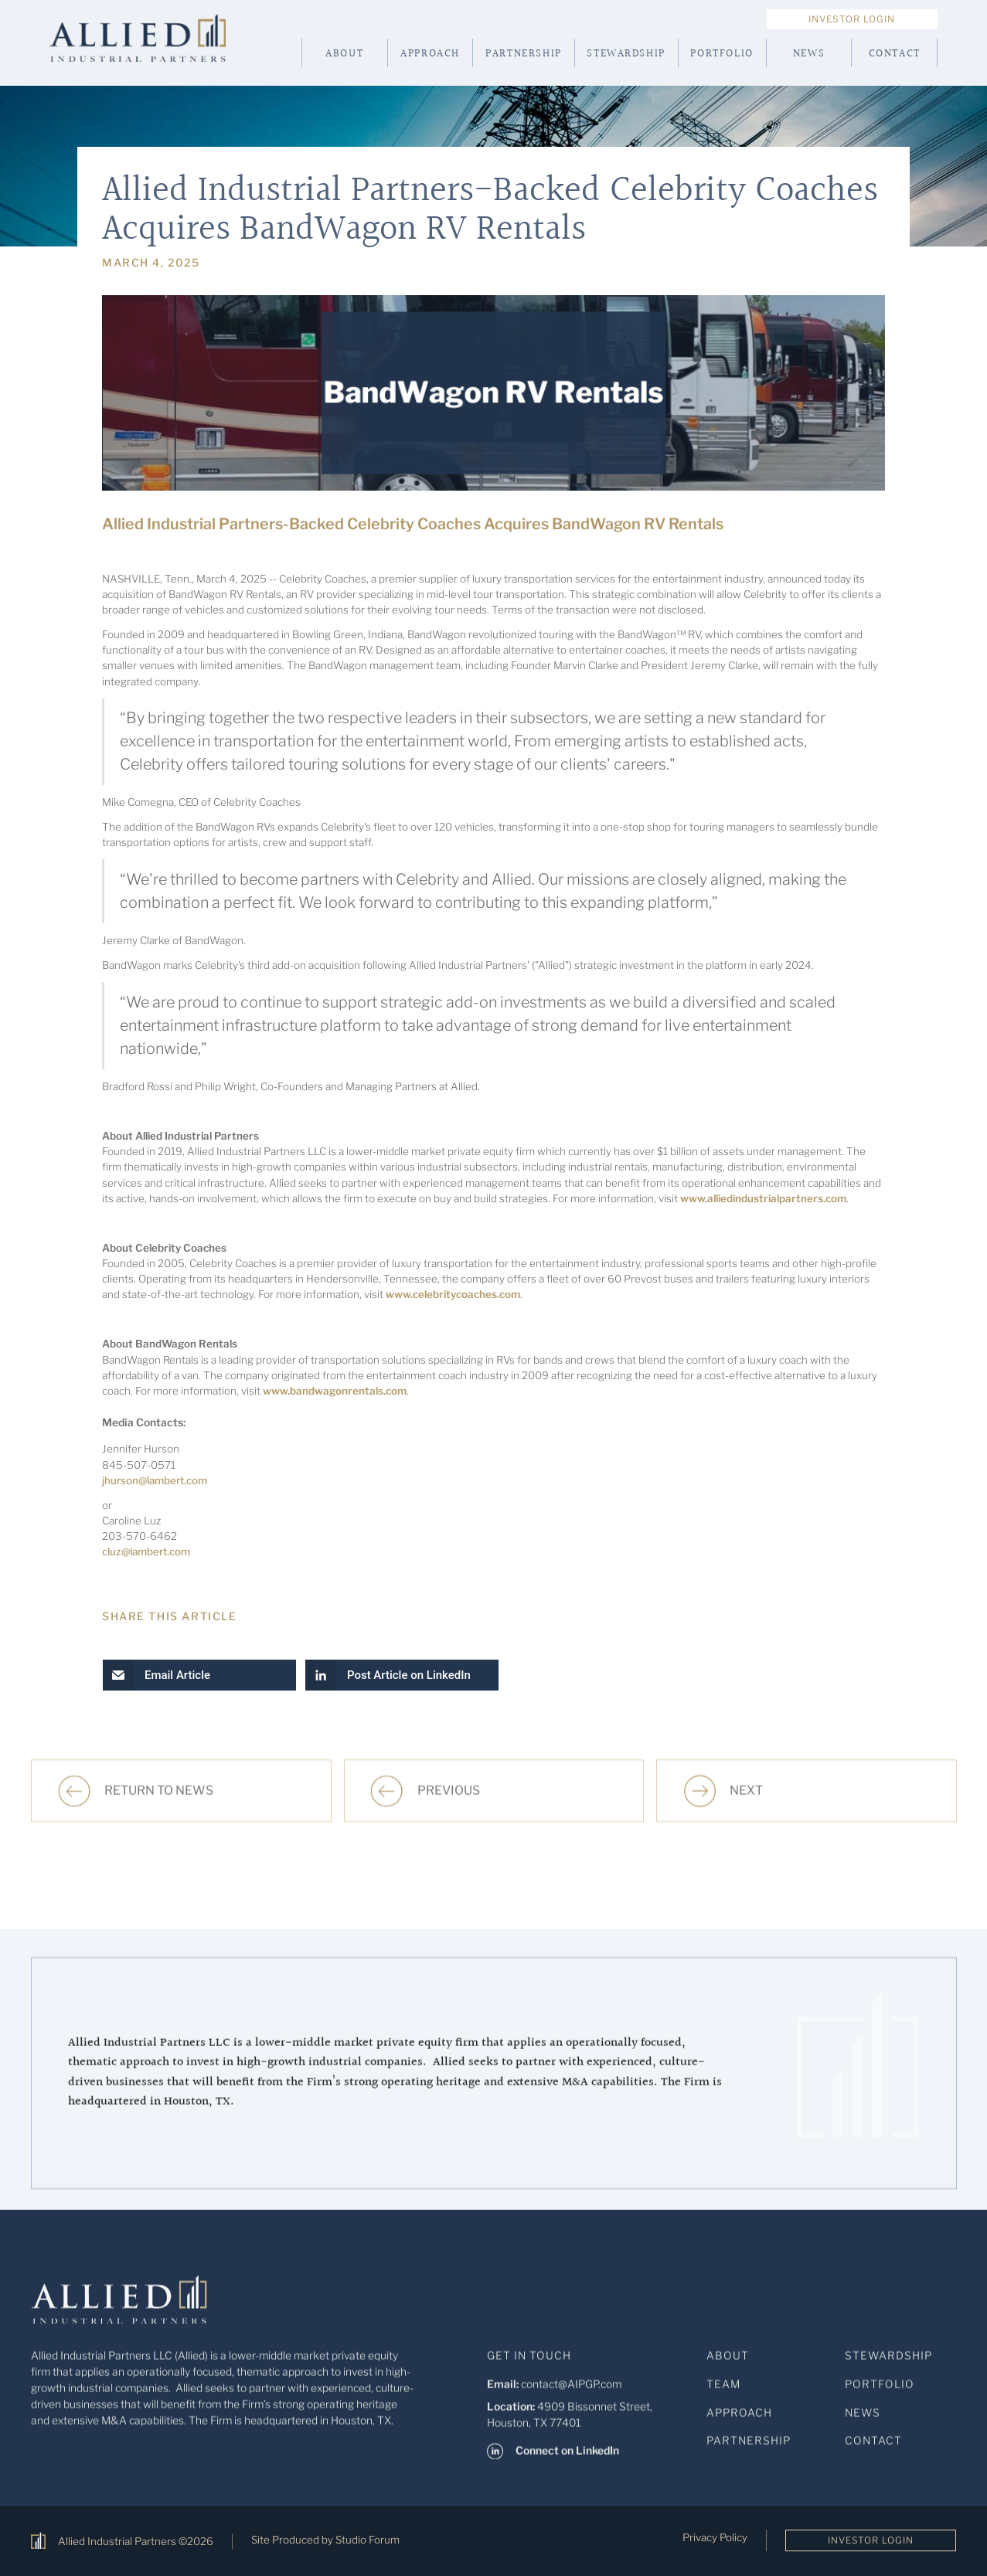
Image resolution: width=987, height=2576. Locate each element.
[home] (159, 53)
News (809, 54)
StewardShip (888, 2366)
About (344, 54)
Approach (430, 54)
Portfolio (721, 54)
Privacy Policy (714, 2537)
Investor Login (851, 19)
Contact (895, 54)
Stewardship (626, 54)
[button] (199, 1675)
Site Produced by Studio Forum (325, 2540)
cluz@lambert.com (146, 1551)
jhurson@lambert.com (154, 1480)
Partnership (523, 54)
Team (723, 2393)
